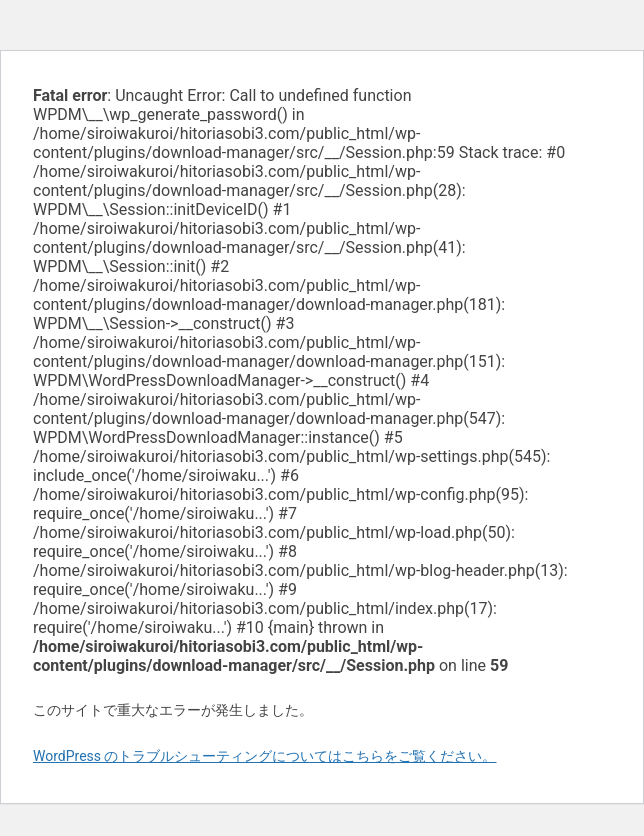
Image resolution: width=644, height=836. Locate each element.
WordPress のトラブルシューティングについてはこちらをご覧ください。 (265, 756)
